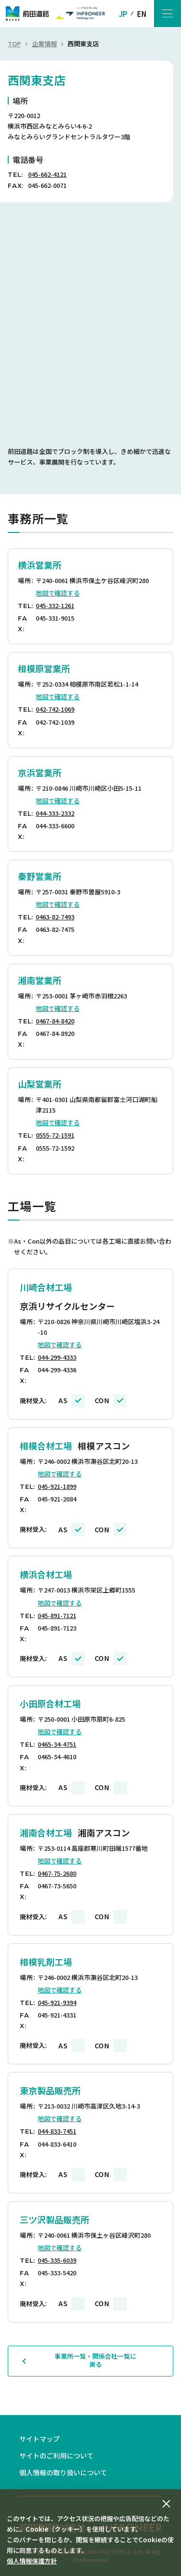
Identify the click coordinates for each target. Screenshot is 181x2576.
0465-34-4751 (57, 1744)
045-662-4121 (47, 174)
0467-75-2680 (57, 1873)
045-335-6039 (57, 2260)
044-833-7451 (57, 2131)
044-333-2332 (55, 813)
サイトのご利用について (56, 2455)
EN (141, 14)
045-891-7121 (57, 1615)
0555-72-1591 (55, 1135)
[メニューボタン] (167, 13)
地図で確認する (58, 593)
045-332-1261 (55, 605)
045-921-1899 (57, 1486)
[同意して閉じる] (166, 2503)
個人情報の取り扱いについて (63, 2472)
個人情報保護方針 (32, 2560)
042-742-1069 (55, 709)
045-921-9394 (57, 2002)
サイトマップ (39, 2438)
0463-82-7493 (55, 916)
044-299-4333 (57, 1357)
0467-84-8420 (55, 1020)
